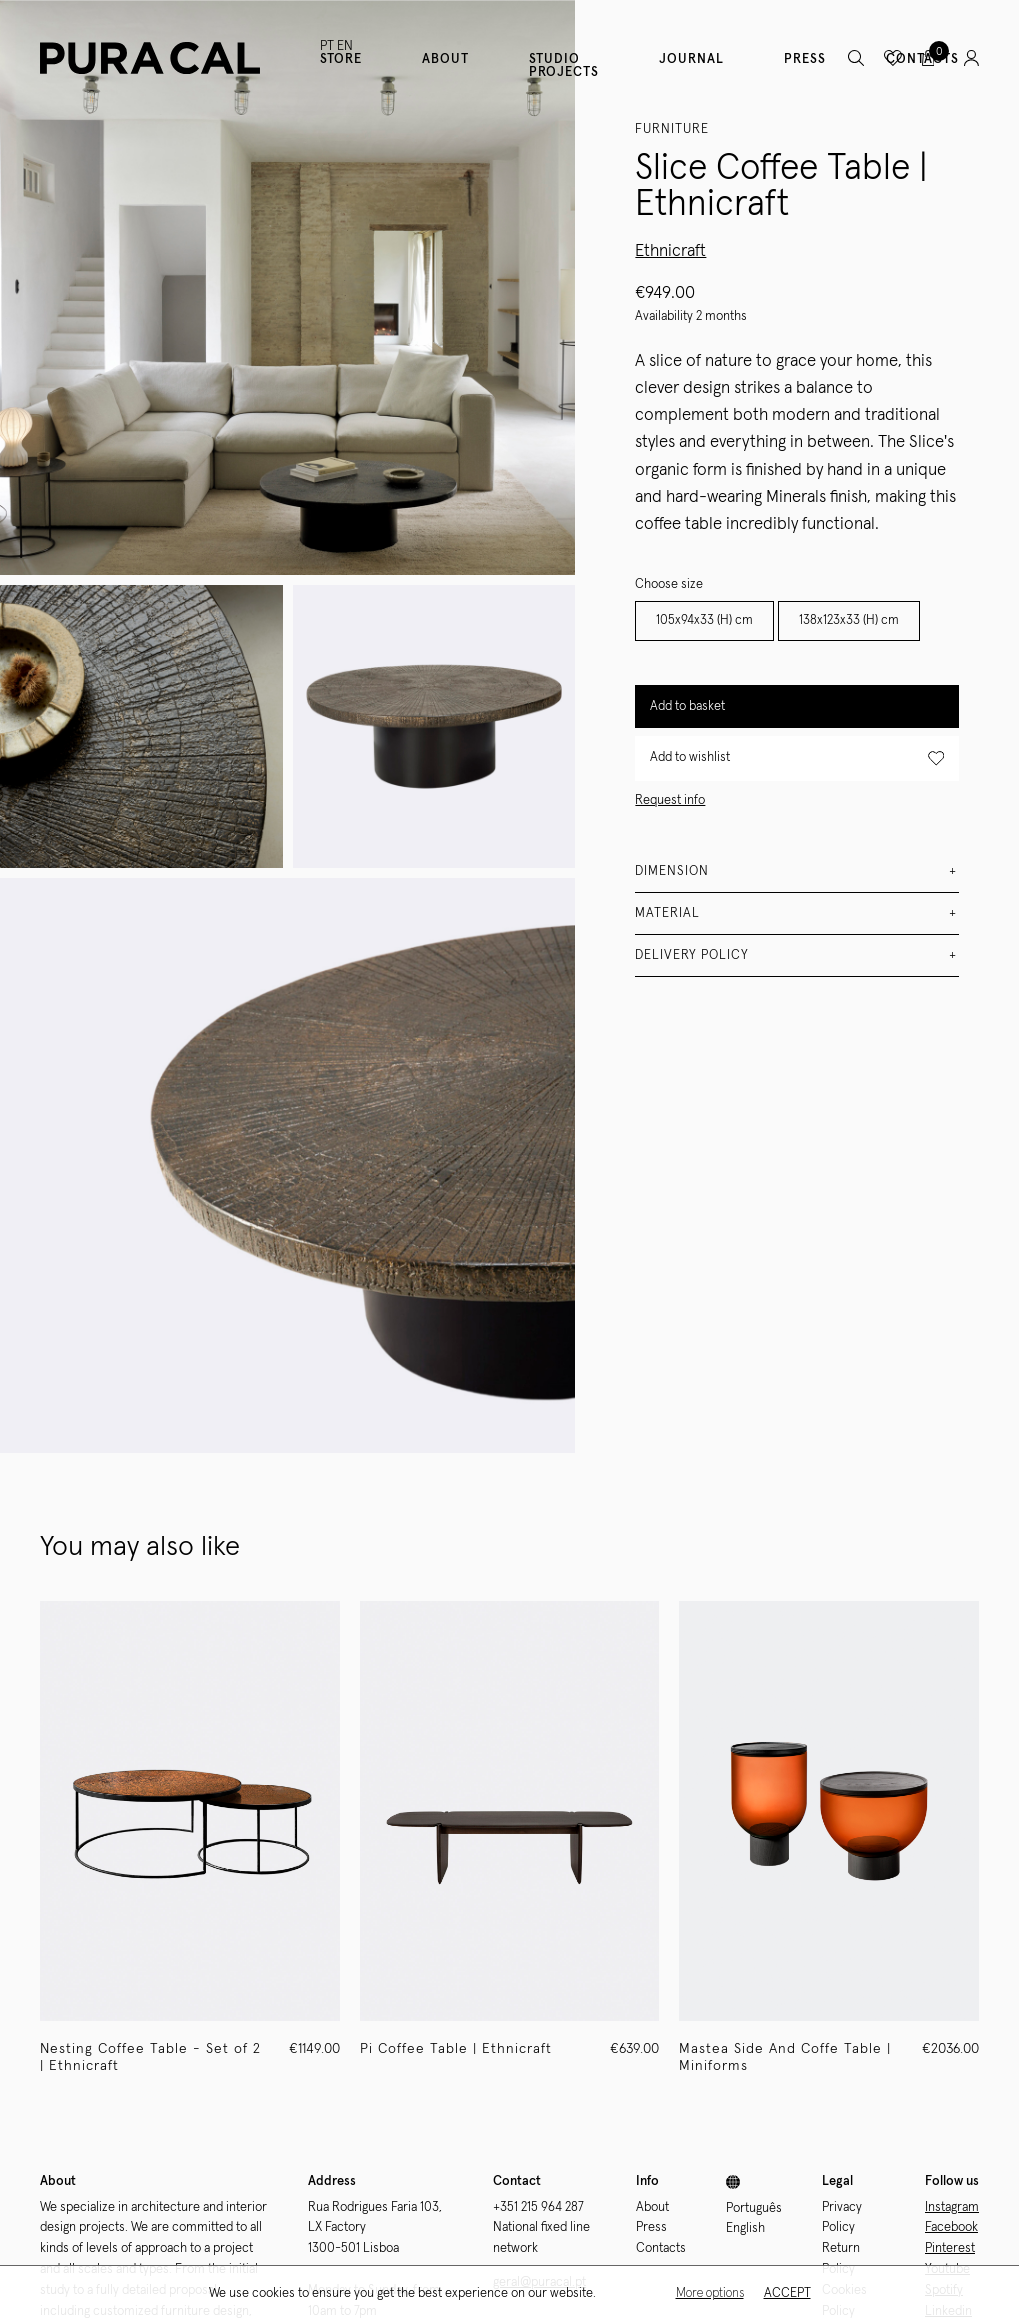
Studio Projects (564, 66)
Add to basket (687, 706)
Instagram (952, 2207)
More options (710, 2293)
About (445, 59)
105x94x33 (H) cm (704, 620)
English (745, 2228)
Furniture (672, 129)
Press (805, 59)
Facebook (951, 2227)
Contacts (661, 2248)
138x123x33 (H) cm (849, 620)
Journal (691, 59)
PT (327, 46)
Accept (787, 2293)
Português (754, 2208)
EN (345, 46)
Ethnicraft (670, 251)
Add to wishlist (797, 758)
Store (341, 59)
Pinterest (950, 2248)
